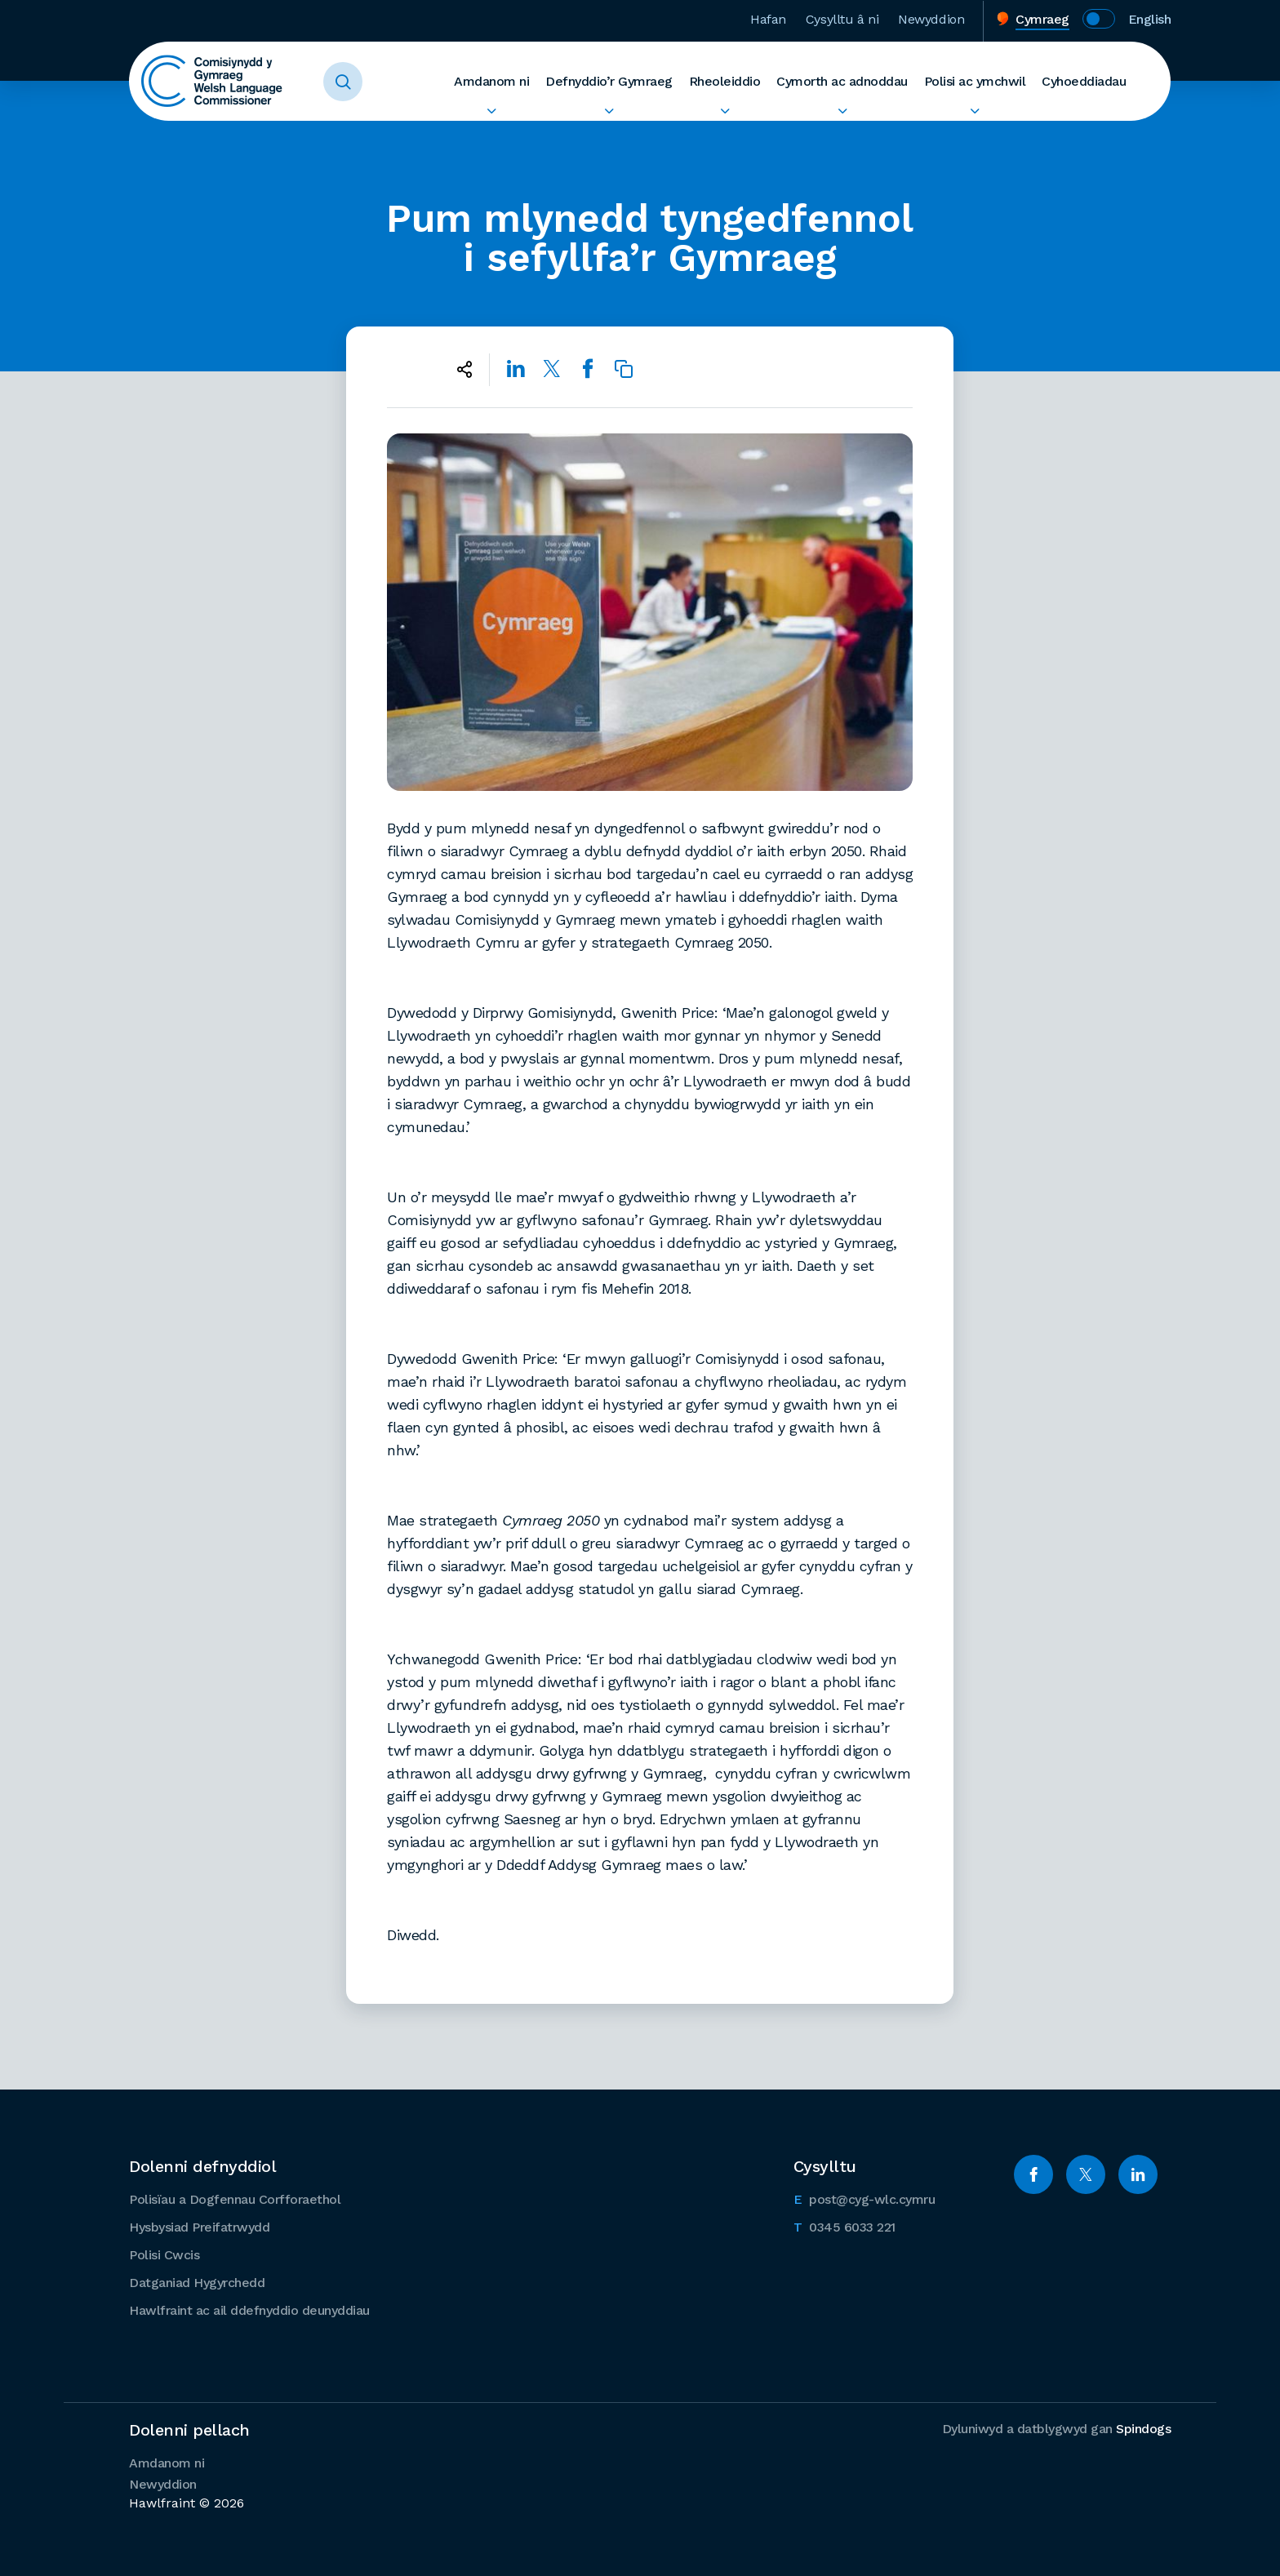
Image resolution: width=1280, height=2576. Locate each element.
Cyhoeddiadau (1084, 81)
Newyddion (931, 19)
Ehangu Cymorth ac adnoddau (842, 111)
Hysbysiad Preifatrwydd (199, 2227)
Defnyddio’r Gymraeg (609, 81)
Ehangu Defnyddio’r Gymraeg (609, 111)
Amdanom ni (491, 81)
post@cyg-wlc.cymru (864, 2198)
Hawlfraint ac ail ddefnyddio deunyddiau (249, 2310)
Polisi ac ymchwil (975, 81)
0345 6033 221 (844, 2226)
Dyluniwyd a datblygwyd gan (1056, 2428)
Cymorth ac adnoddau (842, 81)
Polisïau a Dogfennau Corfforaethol (234, 2199)
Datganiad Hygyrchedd (196, 2282)
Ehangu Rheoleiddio (725, 111)
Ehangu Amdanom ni (491, 111)
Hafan (768, 19)
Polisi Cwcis (164, 2255)
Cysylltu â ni (842, 19)
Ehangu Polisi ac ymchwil (975, 111)
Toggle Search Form (342, 81)
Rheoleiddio (725, 81)
